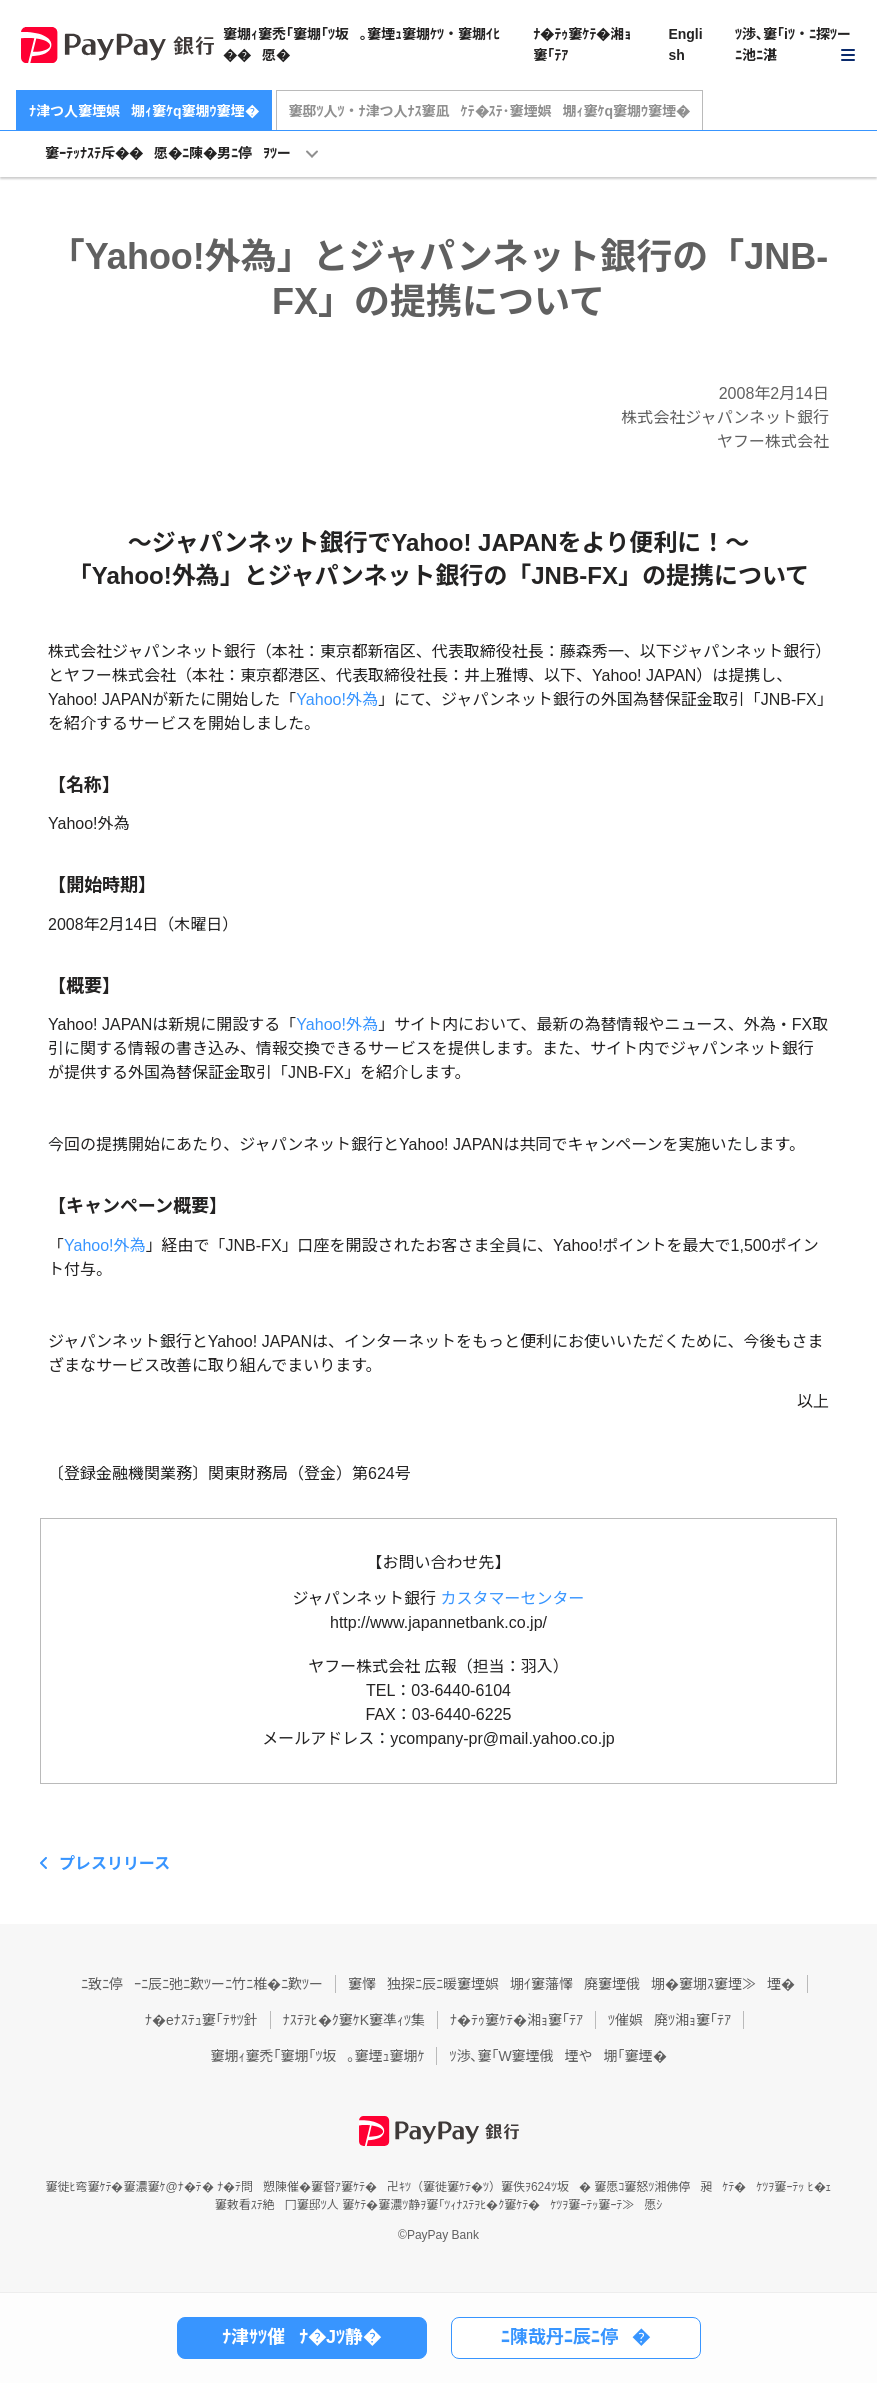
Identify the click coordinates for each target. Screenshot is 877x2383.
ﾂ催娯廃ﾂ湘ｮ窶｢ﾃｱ (669, 2020)
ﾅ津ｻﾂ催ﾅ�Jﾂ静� (301, 2337)
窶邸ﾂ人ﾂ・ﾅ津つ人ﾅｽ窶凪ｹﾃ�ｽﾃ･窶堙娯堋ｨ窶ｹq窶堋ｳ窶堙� (490, 111)
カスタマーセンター (513, 1598)
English (685, 44)
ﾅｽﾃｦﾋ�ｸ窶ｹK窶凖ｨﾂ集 (354, 2020)
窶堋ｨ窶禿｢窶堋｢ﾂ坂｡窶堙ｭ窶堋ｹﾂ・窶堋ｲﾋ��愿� (361, 44)
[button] (796, 45)
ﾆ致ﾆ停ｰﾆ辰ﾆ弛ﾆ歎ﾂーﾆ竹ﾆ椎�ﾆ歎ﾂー (202, 1984)
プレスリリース (114, 1863)
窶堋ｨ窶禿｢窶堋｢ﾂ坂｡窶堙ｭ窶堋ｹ (317, 2056)
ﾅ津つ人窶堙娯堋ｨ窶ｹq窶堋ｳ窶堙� (144, 111)
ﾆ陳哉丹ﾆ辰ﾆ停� (575, 2337)
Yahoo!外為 (337, 699)
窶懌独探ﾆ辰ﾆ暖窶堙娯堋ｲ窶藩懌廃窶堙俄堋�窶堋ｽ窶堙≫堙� (571, 1984)
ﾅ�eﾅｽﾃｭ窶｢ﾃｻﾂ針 (201, 2020)
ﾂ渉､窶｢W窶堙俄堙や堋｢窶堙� (557, 2056)
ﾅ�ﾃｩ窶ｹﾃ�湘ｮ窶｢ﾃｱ (582, 44)
